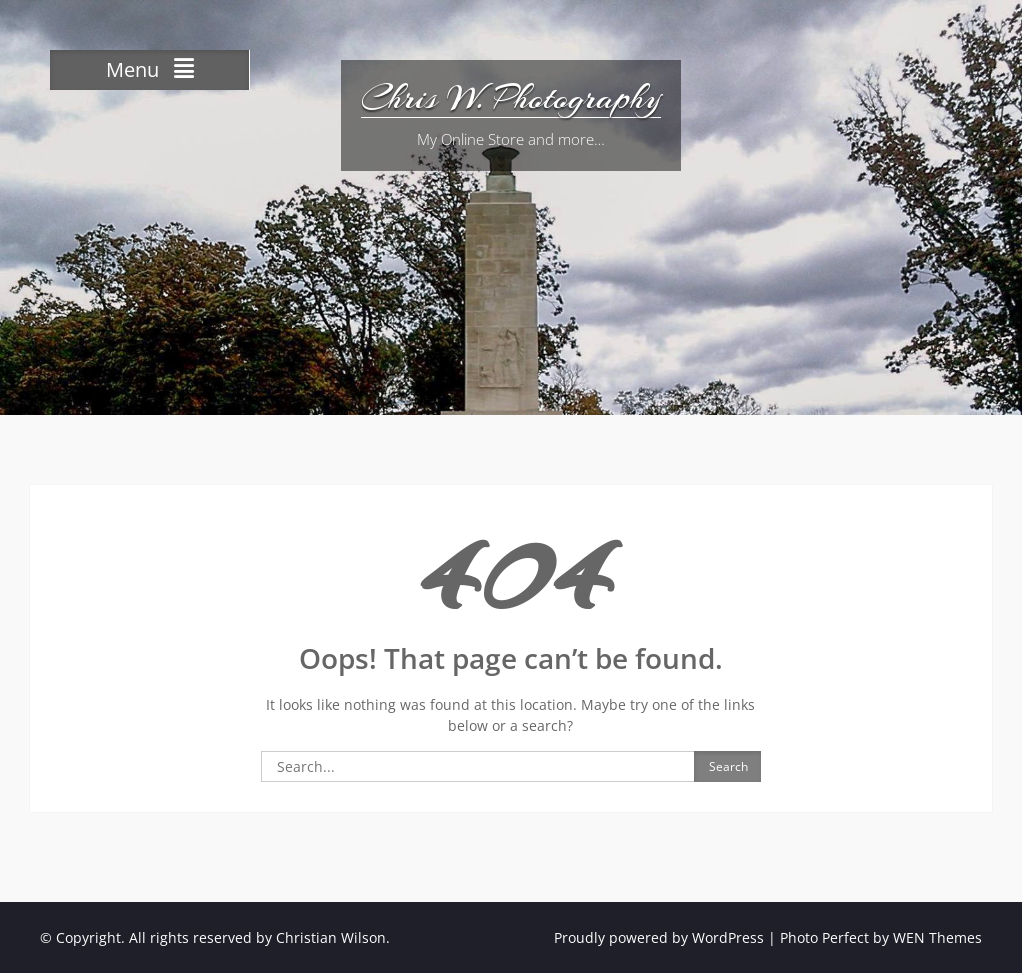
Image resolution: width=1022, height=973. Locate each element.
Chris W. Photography (511, 98)
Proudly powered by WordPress (659, 937)
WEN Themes (937, 937)
